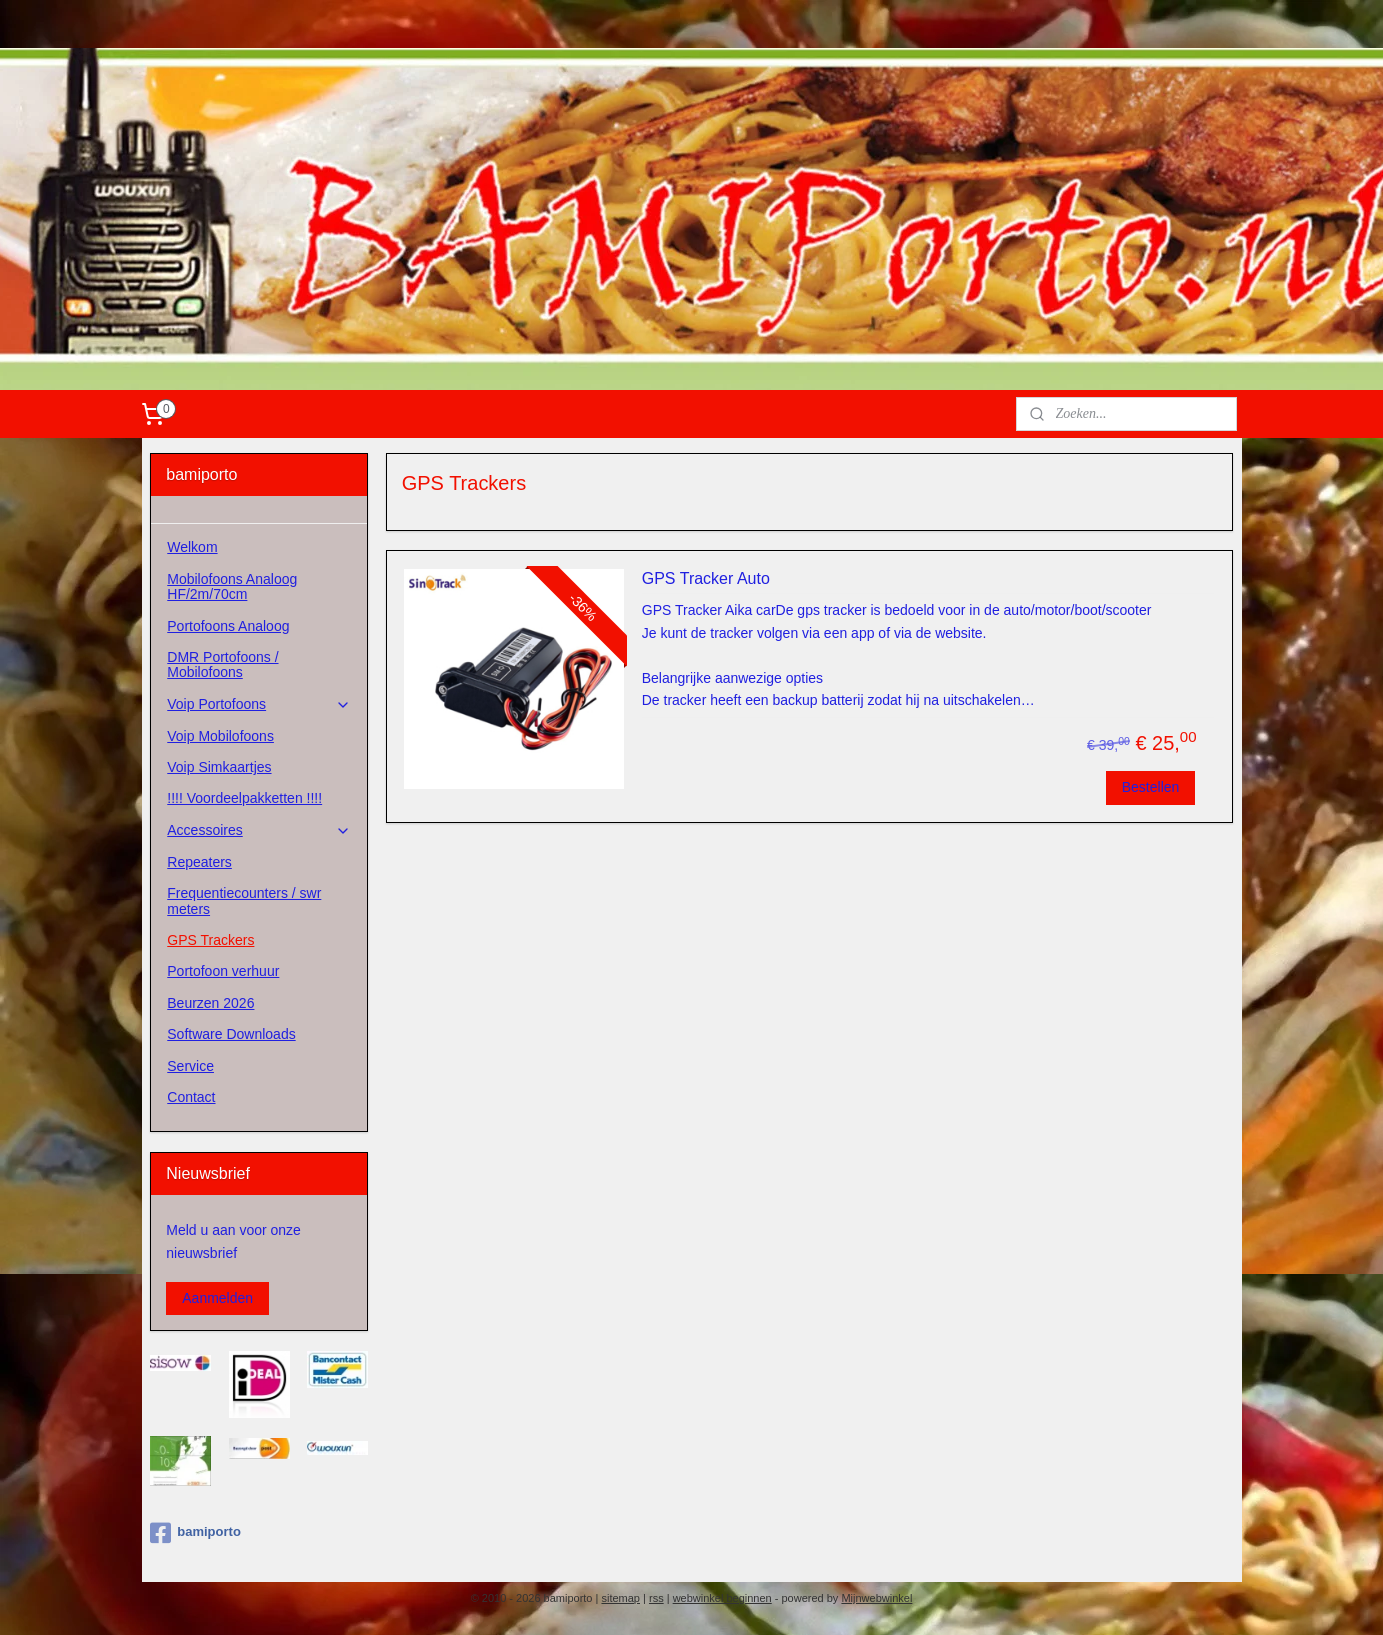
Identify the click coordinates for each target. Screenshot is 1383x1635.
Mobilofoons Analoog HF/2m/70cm (232, 586)
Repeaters (199, 862)
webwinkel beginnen (722, 1598)
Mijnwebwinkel (876, 1598)
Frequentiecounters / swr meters (244, 900)
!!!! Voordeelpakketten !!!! (244, 798)
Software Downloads (231, 1034)
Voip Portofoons (259, 704)
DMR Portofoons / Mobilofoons (222, 664)
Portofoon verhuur (223, 971)
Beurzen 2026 (210, 1003)
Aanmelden (217, 1298)
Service (190, 1066)
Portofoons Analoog (228, 626)
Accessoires (259, 830)
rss (656, 1598)
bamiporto (195, 1533)
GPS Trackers (210, 940)
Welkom (192, 547)
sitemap (620, 1598)
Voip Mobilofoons (220, 736)
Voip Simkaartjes (219, 767)
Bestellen (1151, 787)
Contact (191, 1097)
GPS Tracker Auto (706, 578)
